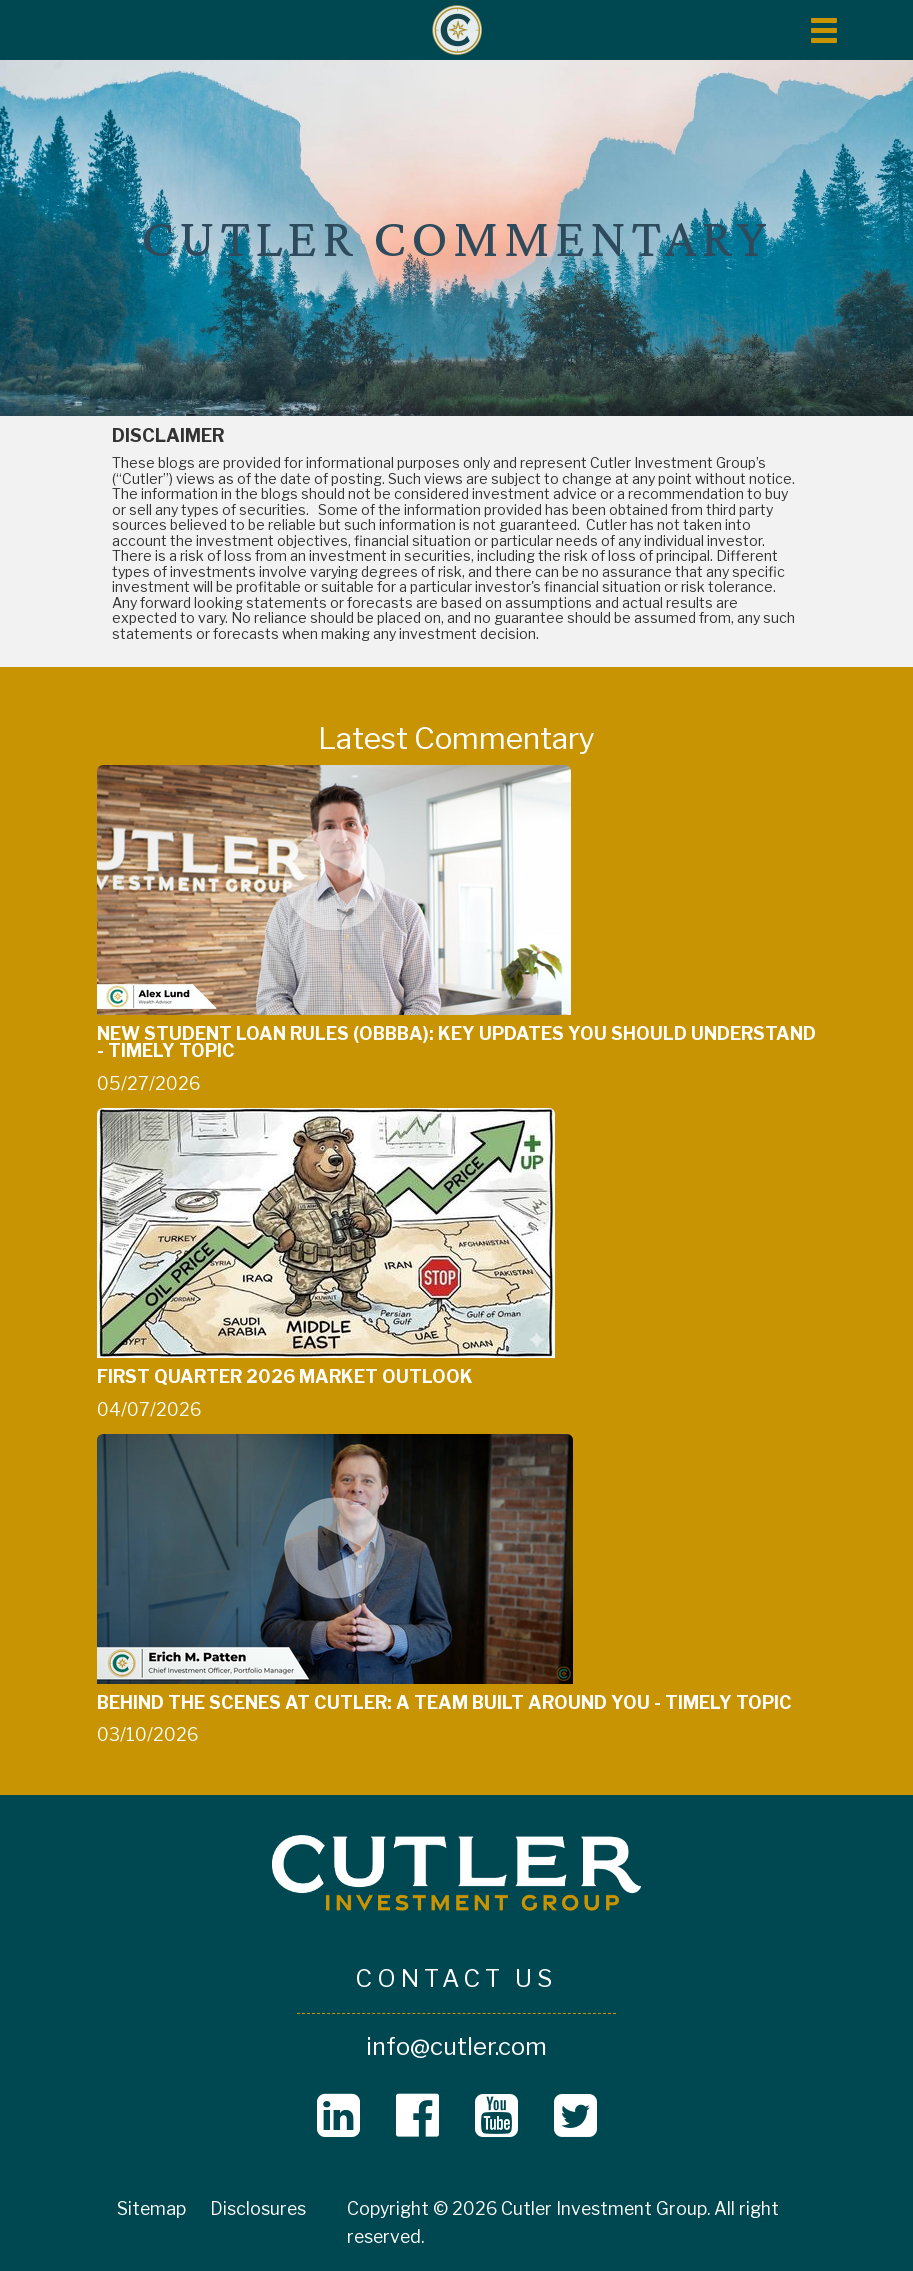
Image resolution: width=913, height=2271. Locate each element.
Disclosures (258, 2208)
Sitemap (151, 2208)
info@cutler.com (456, 2046)
